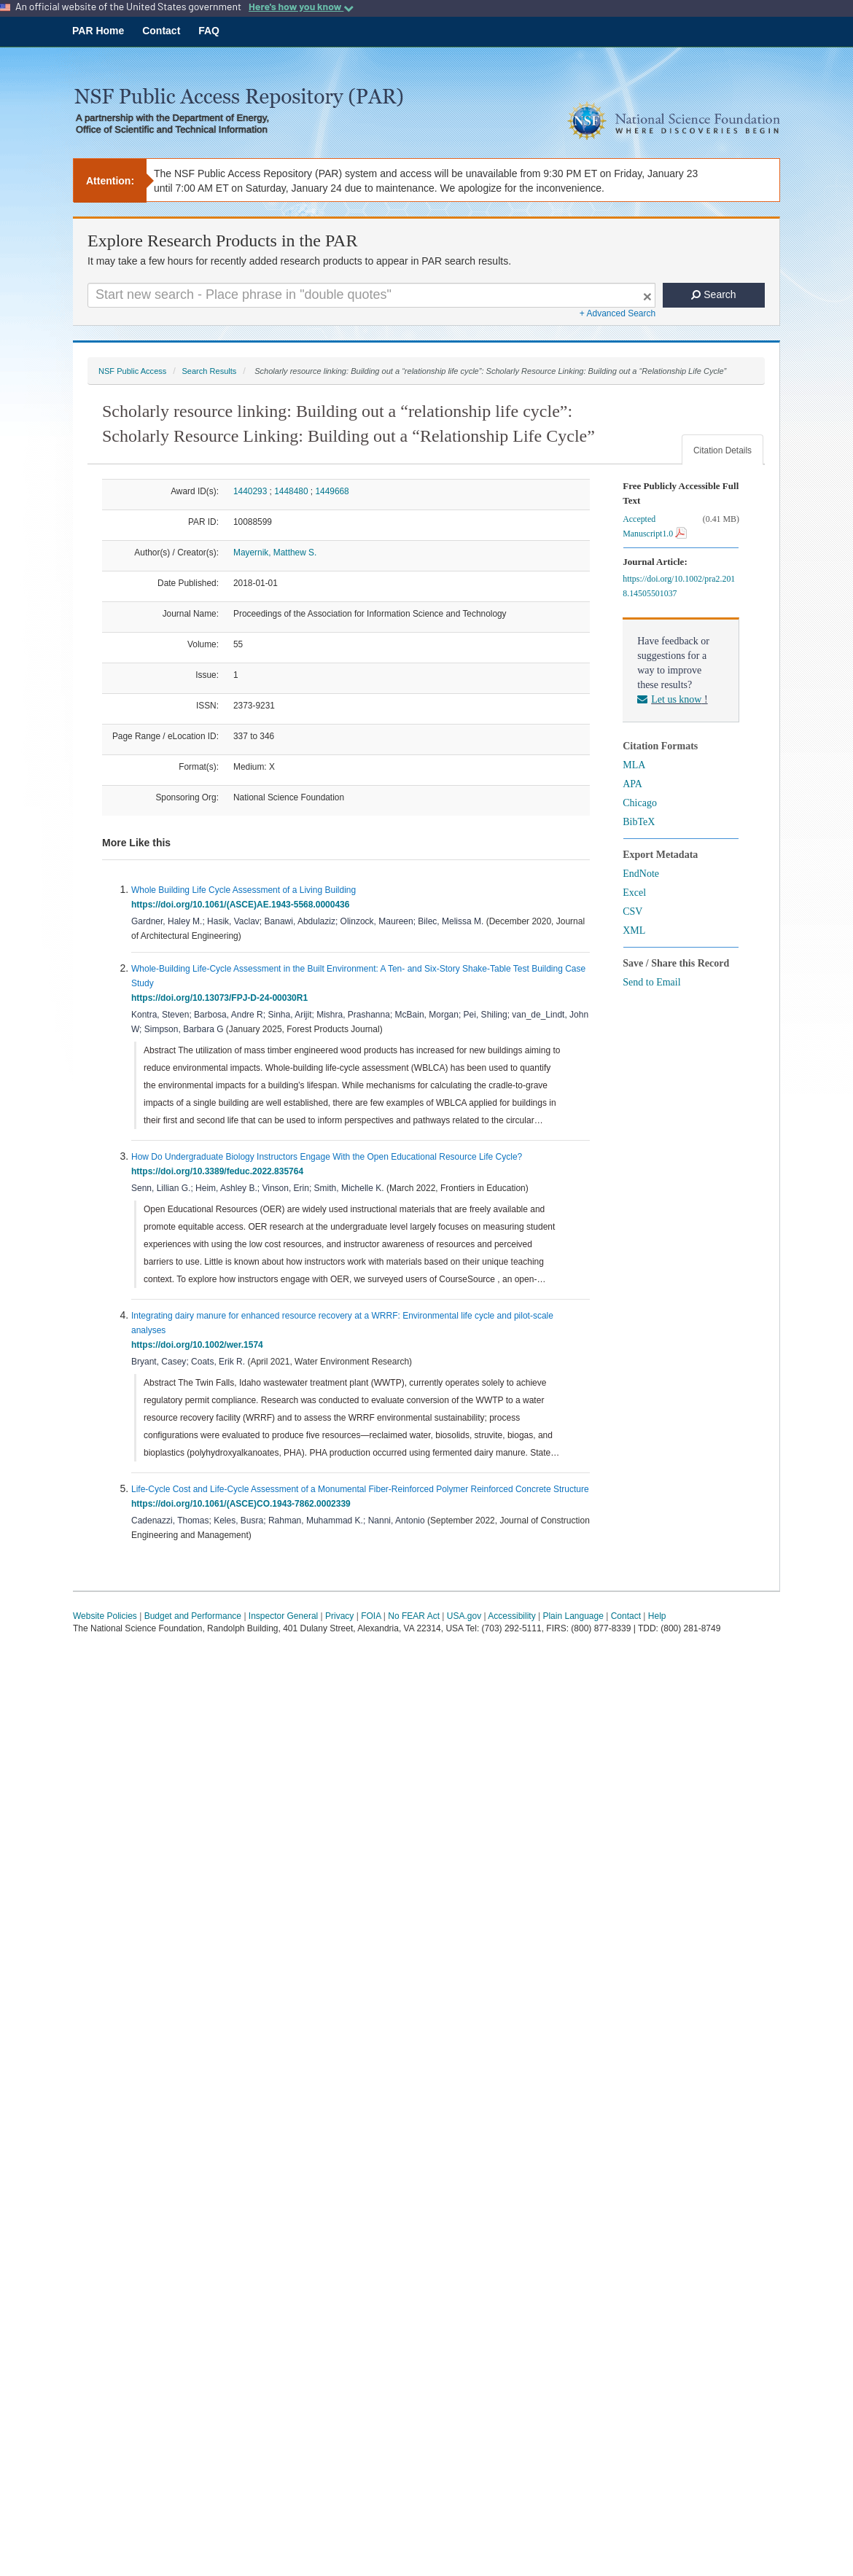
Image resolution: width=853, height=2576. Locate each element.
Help (657, 1616)
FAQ (208, 30)
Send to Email (651, 982)
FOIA (371, 1616)
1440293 (250, 491)
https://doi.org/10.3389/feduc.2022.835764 (219, 1171)
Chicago (640, 802)
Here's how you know (301, 6)
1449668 (331, 491)
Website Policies (105, 1616)
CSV (632, 911)
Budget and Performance (192, 1616)
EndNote (641, 873)
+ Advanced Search (617, 313)
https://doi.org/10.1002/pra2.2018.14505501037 (679, 586)
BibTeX (639, 821)
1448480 (291, 491)
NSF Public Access (132, 371)
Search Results (209, 371)
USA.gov (464, 1616)
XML (634, 930)
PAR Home (98, 30)
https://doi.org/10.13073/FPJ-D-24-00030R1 (222, 998)
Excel (634, 892)
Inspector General (283, 1616)
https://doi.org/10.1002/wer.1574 (199, 1345)
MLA (634, 765)
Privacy (339, 1616)
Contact (161, 30)
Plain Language (572, 1616)
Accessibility (511, 1616)
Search (713, 294)
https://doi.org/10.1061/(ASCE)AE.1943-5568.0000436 (242, 904)
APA (632, 783)
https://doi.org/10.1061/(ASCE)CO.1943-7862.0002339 (243, 1504)
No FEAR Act (414, 1616)
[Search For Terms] (371, 295)
